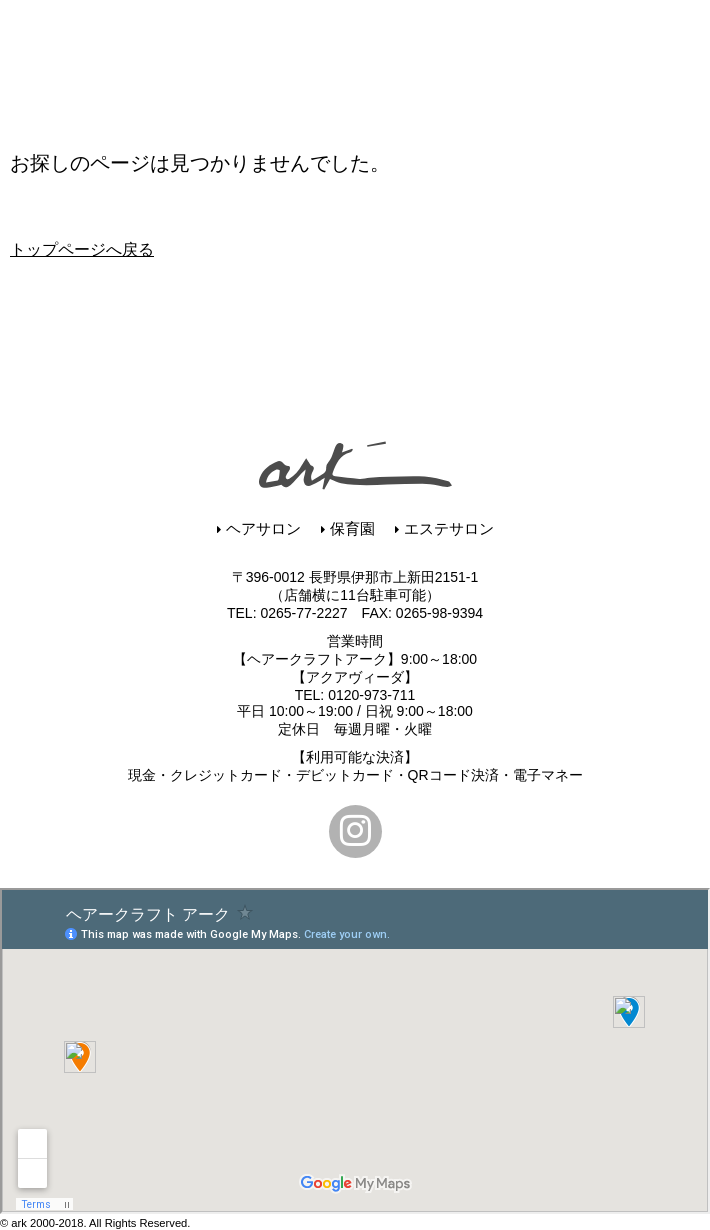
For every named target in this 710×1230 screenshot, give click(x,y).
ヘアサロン (259, 528)
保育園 (348, 528)
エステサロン (444, 528)
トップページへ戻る (82, 249)
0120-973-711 (371, 695)
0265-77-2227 (303, 613)
